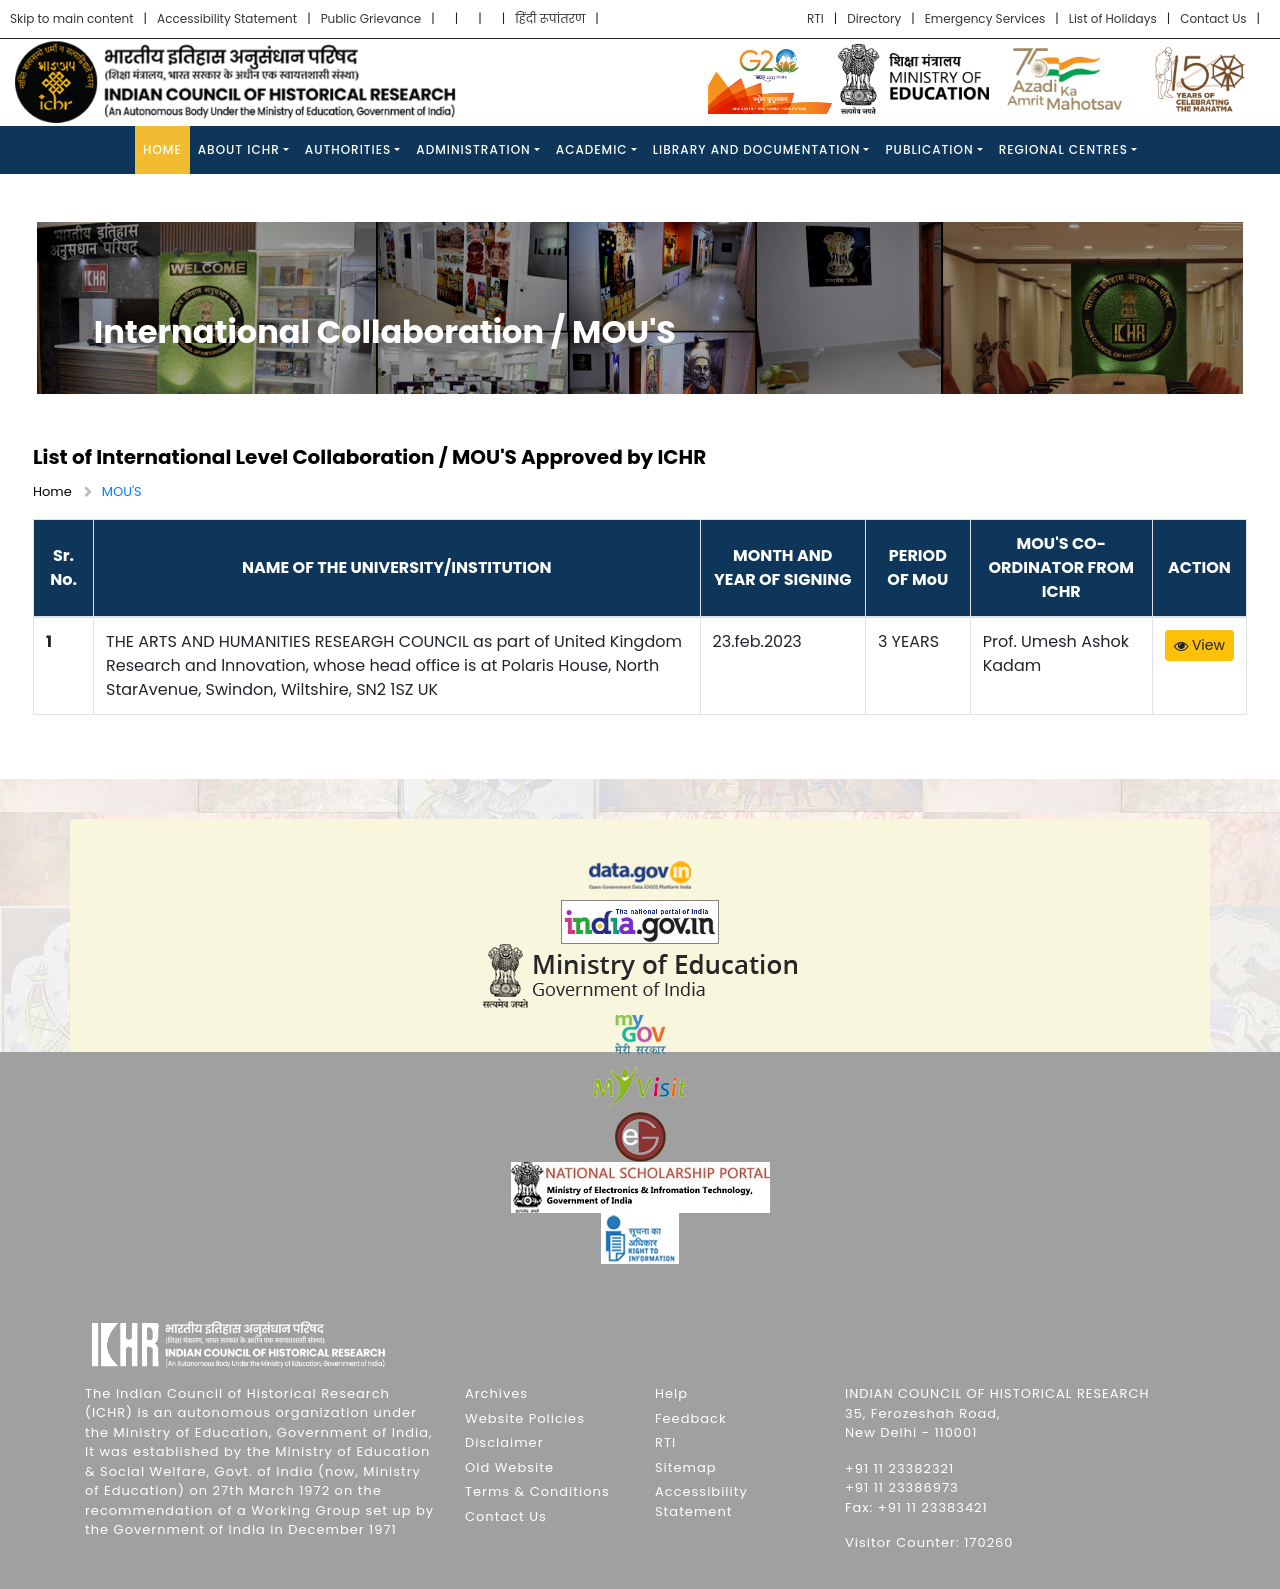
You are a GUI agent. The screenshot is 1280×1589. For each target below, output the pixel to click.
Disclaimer (504, 1442)
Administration (473, 149)
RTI (815, 18)
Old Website (509, 1467)
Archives (496, 1393)
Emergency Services (985, 18)
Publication (929, 149)
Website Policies (525, 1418)
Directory (874, 18)
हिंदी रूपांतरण (550, 18)
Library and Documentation (757, 149)
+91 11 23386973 (902, 1487)
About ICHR (239, 149)
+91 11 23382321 (899, 1468)
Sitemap (686, 1467)
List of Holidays (1113, 18)
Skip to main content (72, 18)
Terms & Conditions (537, 1491)
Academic (592, 149)
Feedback (691, 1418)
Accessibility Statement (227, 18)
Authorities (348, 149)
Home (162, 149)
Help (671, 1393)
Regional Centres (1063, 149)
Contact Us (1213, 18)
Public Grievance (371, 18)
